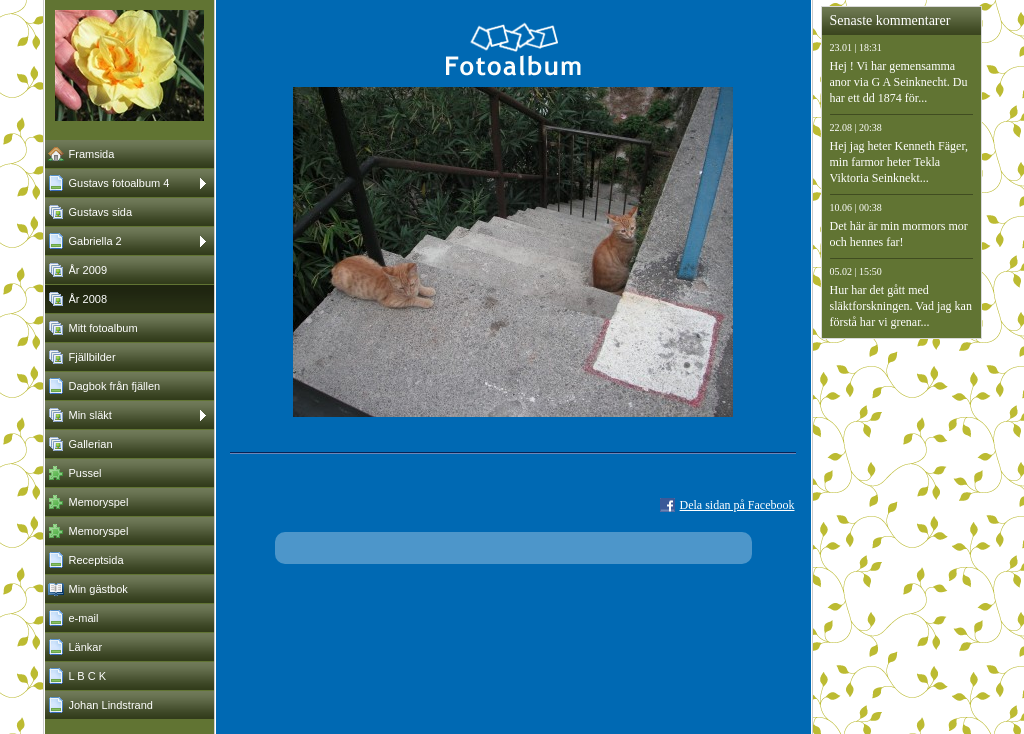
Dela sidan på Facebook (737, 505)
